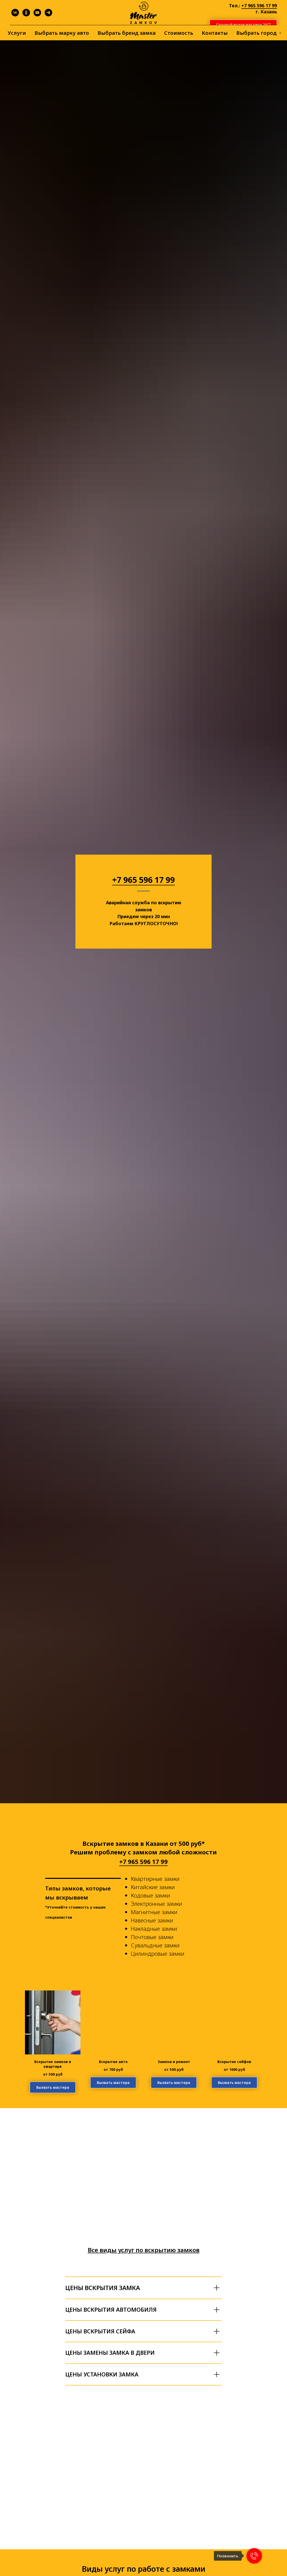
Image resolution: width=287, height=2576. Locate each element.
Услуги (17, 32)
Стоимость (178, 32)
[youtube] (37, 12)
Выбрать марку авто (62, 32)
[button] (243, 25)
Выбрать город (257, 32)
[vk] (15, 12)
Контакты (215, 32)
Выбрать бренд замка (127, 32)
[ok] (26, 12)
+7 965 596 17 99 (259, 6)
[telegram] (48, 12)
